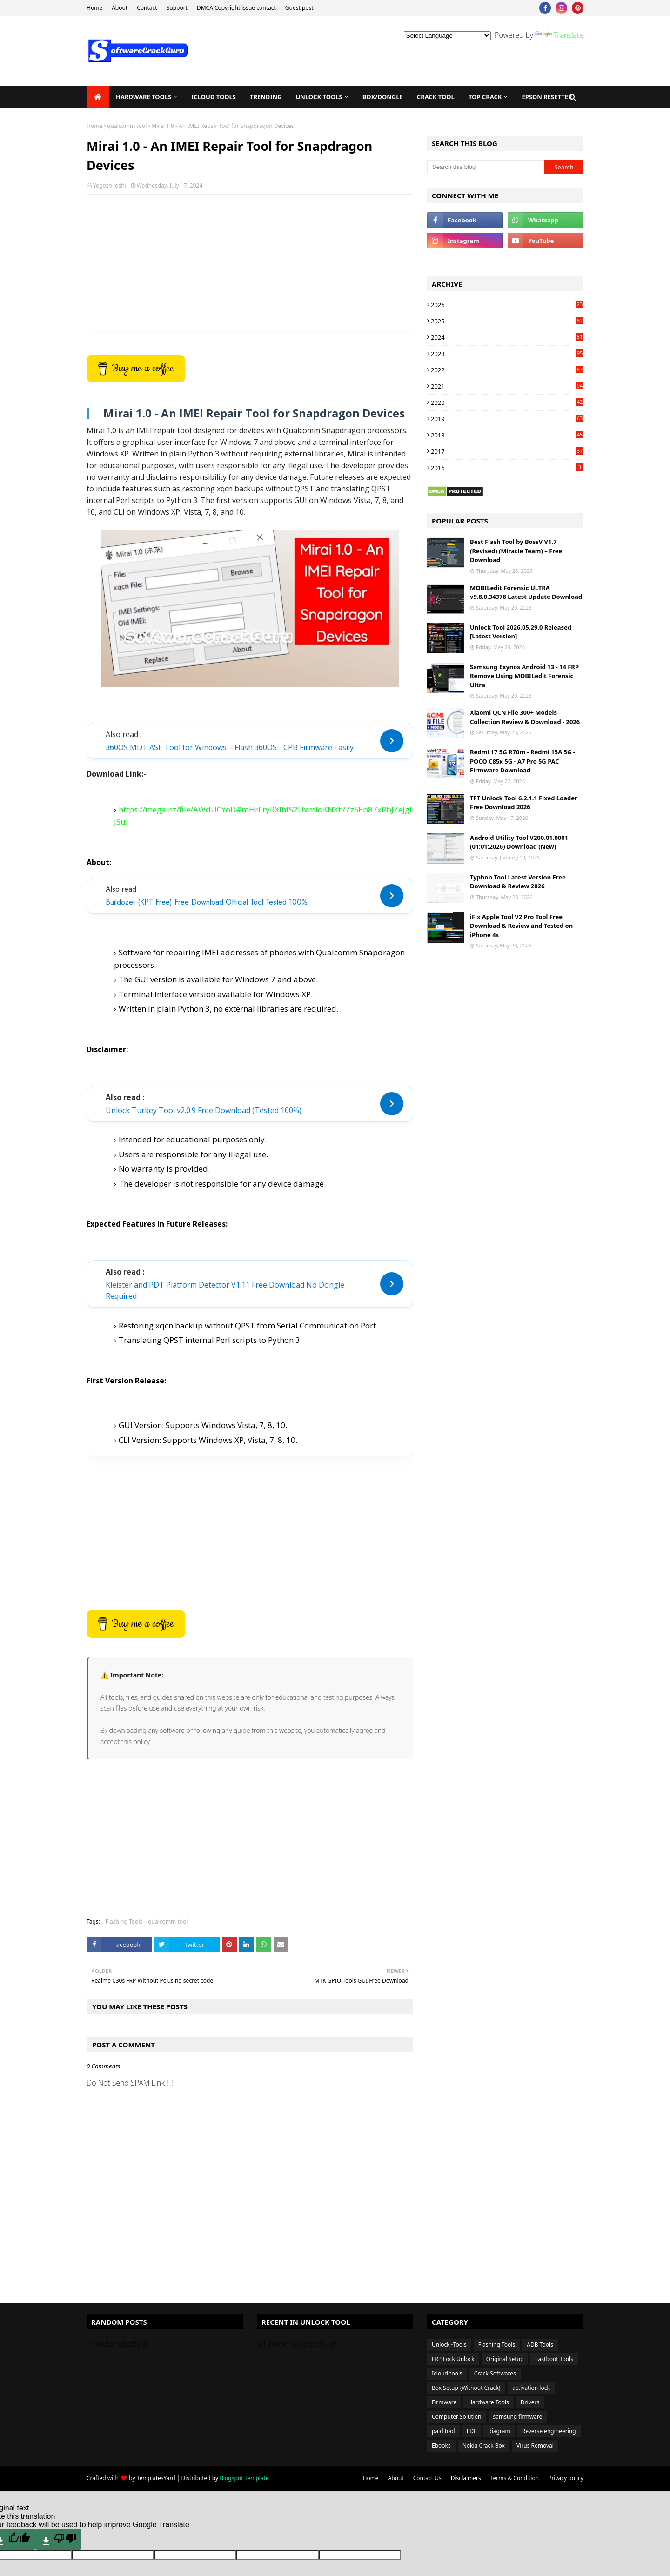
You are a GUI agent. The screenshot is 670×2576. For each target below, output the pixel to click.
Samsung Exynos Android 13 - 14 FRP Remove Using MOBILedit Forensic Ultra (524, 676)
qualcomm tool (127, 126)
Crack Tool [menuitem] (436, 97)
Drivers (530, 2402)
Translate (559, 35)
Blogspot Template (244, 2478)
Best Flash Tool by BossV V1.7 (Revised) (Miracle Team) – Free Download (516, 550)
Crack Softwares (495, 2373)
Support (177, 8)
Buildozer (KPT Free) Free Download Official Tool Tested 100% (207, 902)
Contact (147, 8)
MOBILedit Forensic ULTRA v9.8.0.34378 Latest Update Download (526, 592)
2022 (507, 370)
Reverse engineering (549, 2431)
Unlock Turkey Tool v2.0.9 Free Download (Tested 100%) (204, 1110)
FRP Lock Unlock (453, 2359)
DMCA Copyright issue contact (236, 8)
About (119, 8)
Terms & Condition (514, 2478)
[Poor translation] (58, 2539)
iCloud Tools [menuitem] (213, 97)
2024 (507, 337)
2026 (507, 305)
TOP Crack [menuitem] (485, 97)
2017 (507, 451)
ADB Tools (540, 2344)
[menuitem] (98, 97)
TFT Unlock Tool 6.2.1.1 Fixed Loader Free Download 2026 (523, 803)
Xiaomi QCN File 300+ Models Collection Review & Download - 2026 (525, 717)
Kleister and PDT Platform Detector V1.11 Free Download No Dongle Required (225, 1290)
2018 (507, 435)
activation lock (531, 2388)
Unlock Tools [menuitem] (318, 97)
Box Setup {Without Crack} (466, 2388)
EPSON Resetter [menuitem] (547, 97)
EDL (472, 2431)
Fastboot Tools (554, 2359)
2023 (507, 353)
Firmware (444, 2402)
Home (94, 8)
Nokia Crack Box (483, 2445)
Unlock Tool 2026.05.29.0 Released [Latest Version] (520, 632)
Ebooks (441, 2445)
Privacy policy (565, 2478)
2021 (507, 386)
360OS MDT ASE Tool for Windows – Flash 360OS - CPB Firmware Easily (230, 747)
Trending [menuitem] (265, 97)
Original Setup (505, 2359)
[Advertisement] (250, 269)
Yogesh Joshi (109, 185)
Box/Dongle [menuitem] (382, 97)
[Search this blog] (485, 167)
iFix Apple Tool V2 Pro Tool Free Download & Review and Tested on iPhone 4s (521, 925)
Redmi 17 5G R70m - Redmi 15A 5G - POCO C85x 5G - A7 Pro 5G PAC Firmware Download (522, 761)
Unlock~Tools (449, 2344)
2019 (507, 419)
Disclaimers (466, 2478)
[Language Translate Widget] (447, 35)
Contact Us (427, 2478)
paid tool (443, 2431)
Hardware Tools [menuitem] (143, 97)
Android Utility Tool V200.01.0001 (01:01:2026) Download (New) (519, 842)
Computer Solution (457, 2417)
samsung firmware (518, 2417)
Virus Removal (535, 2445)
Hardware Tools (488, 2402)
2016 (507, 467)
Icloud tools (447, 2373)
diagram (499, 2431)
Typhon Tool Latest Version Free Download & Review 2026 (518, 882)
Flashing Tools (124, 1921)
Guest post (299, 8)
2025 (507, 321)
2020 (507, 402)
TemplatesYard (156, 2478)
